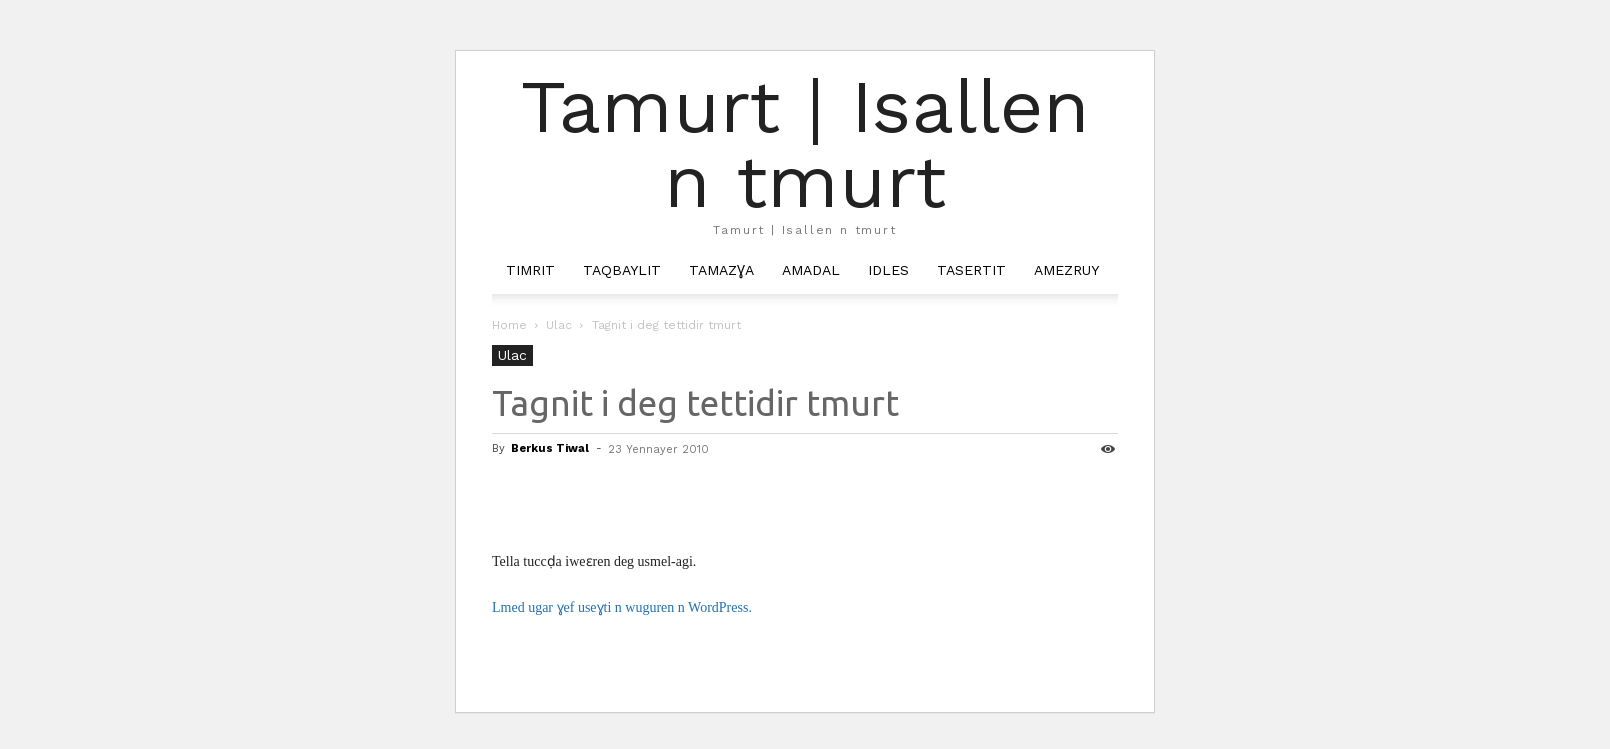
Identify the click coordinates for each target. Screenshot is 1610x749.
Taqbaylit (622, 270)
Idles (888, 270)
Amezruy (1066, 270)
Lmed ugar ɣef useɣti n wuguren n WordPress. (622, 607)
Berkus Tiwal (550, 448)
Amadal (811, 270)
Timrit (530, 270)
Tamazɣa (721, 270)
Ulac (559, 325)
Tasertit (971, 270)
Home (509, 325)
